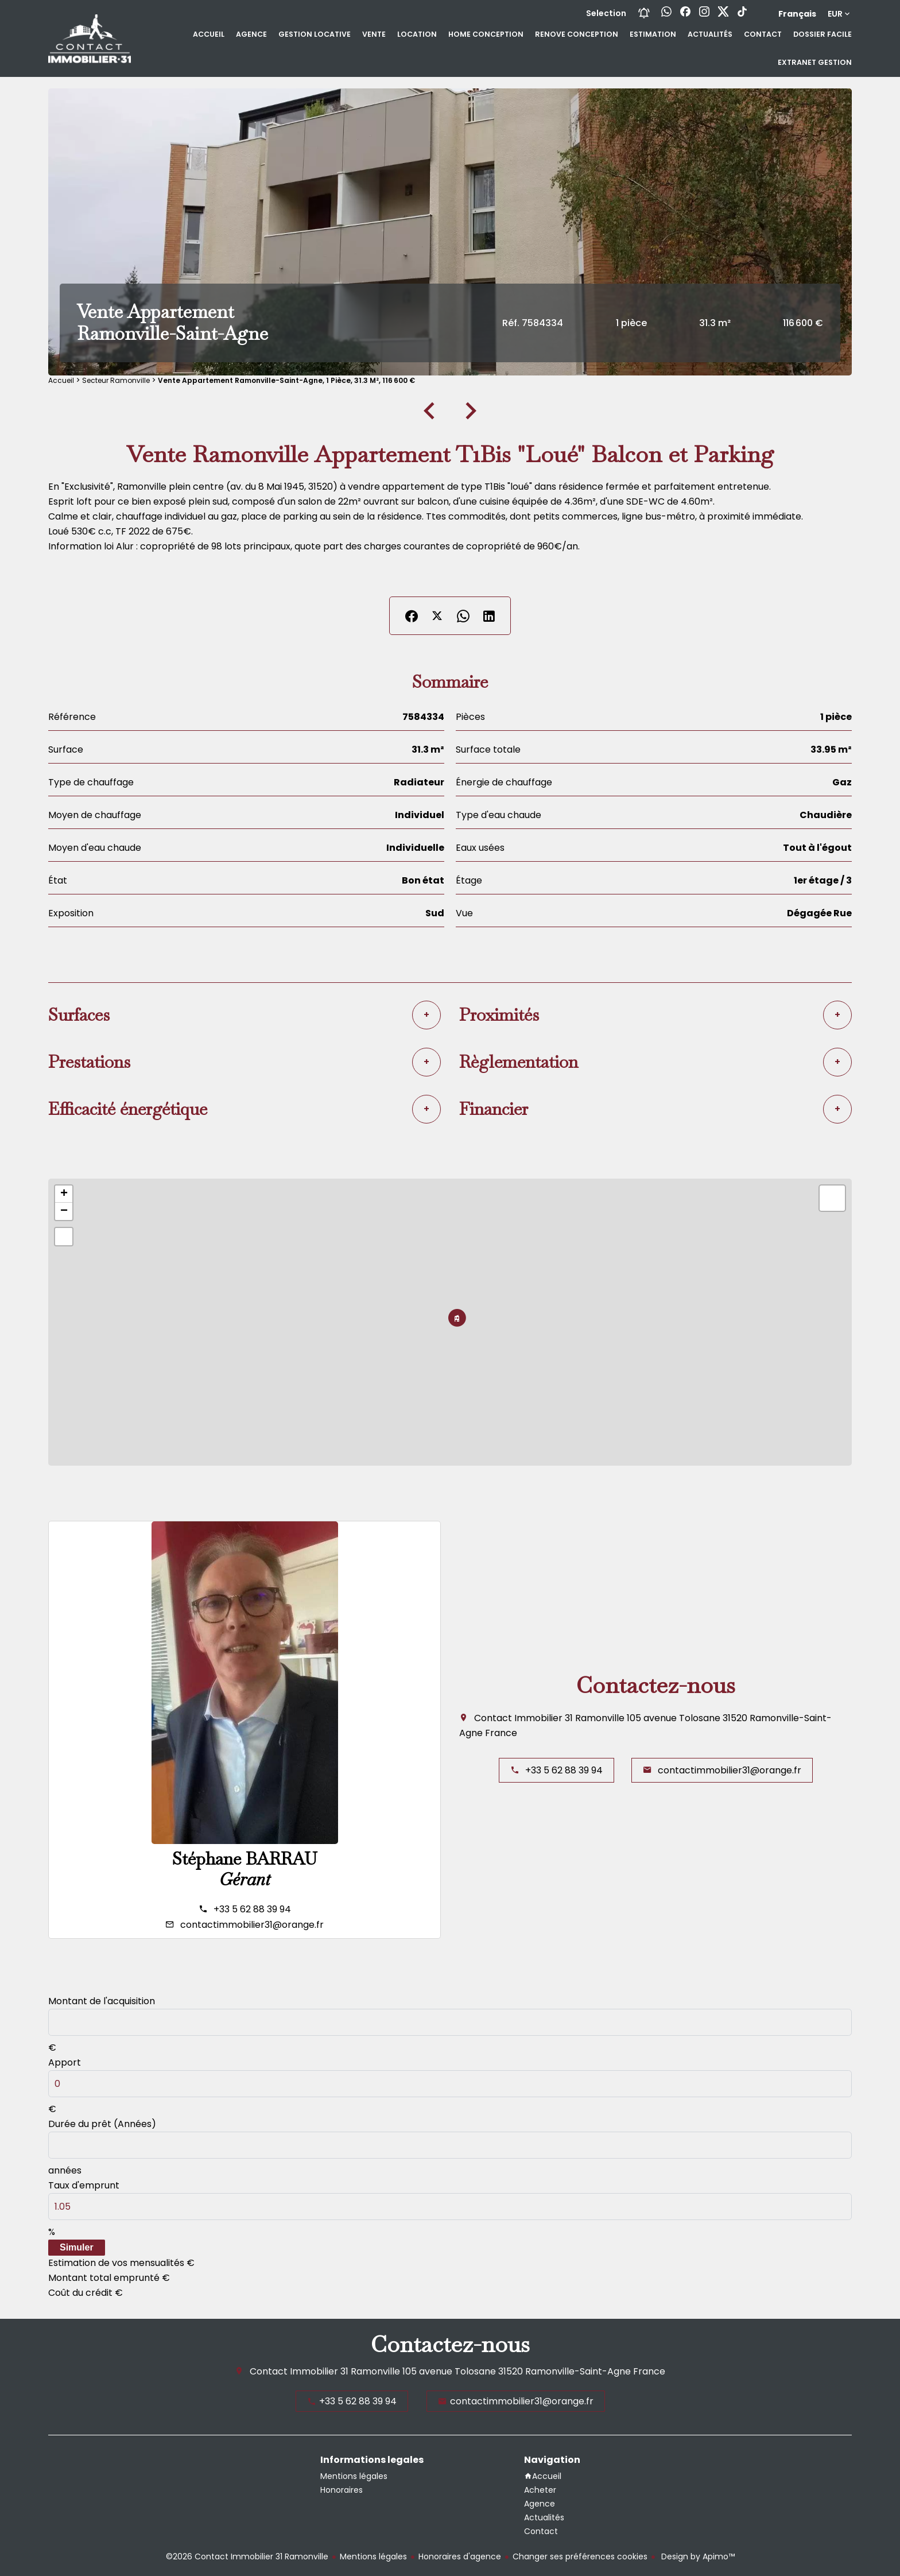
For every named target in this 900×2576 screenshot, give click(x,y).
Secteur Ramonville (116, 380)
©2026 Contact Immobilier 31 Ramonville (247, 2556)
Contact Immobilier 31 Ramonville (549, 1718)
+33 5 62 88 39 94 (252, 1909)
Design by (697, 2556)
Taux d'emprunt (83, 2185)
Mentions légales (373, 2556)
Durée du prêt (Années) (102, 2123)
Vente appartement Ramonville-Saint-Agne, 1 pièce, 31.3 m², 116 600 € (286, 380)
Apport (64, 2062)
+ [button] (64, 1194)
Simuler (77, 2247)
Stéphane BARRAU (244, 1859)
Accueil (61, 380)
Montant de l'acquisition (101, 2001)
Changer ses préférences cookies (580, 2556)
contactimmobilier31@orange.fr (252, 1924)
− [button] (64, 1211)
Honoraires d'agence (459, 2556)
